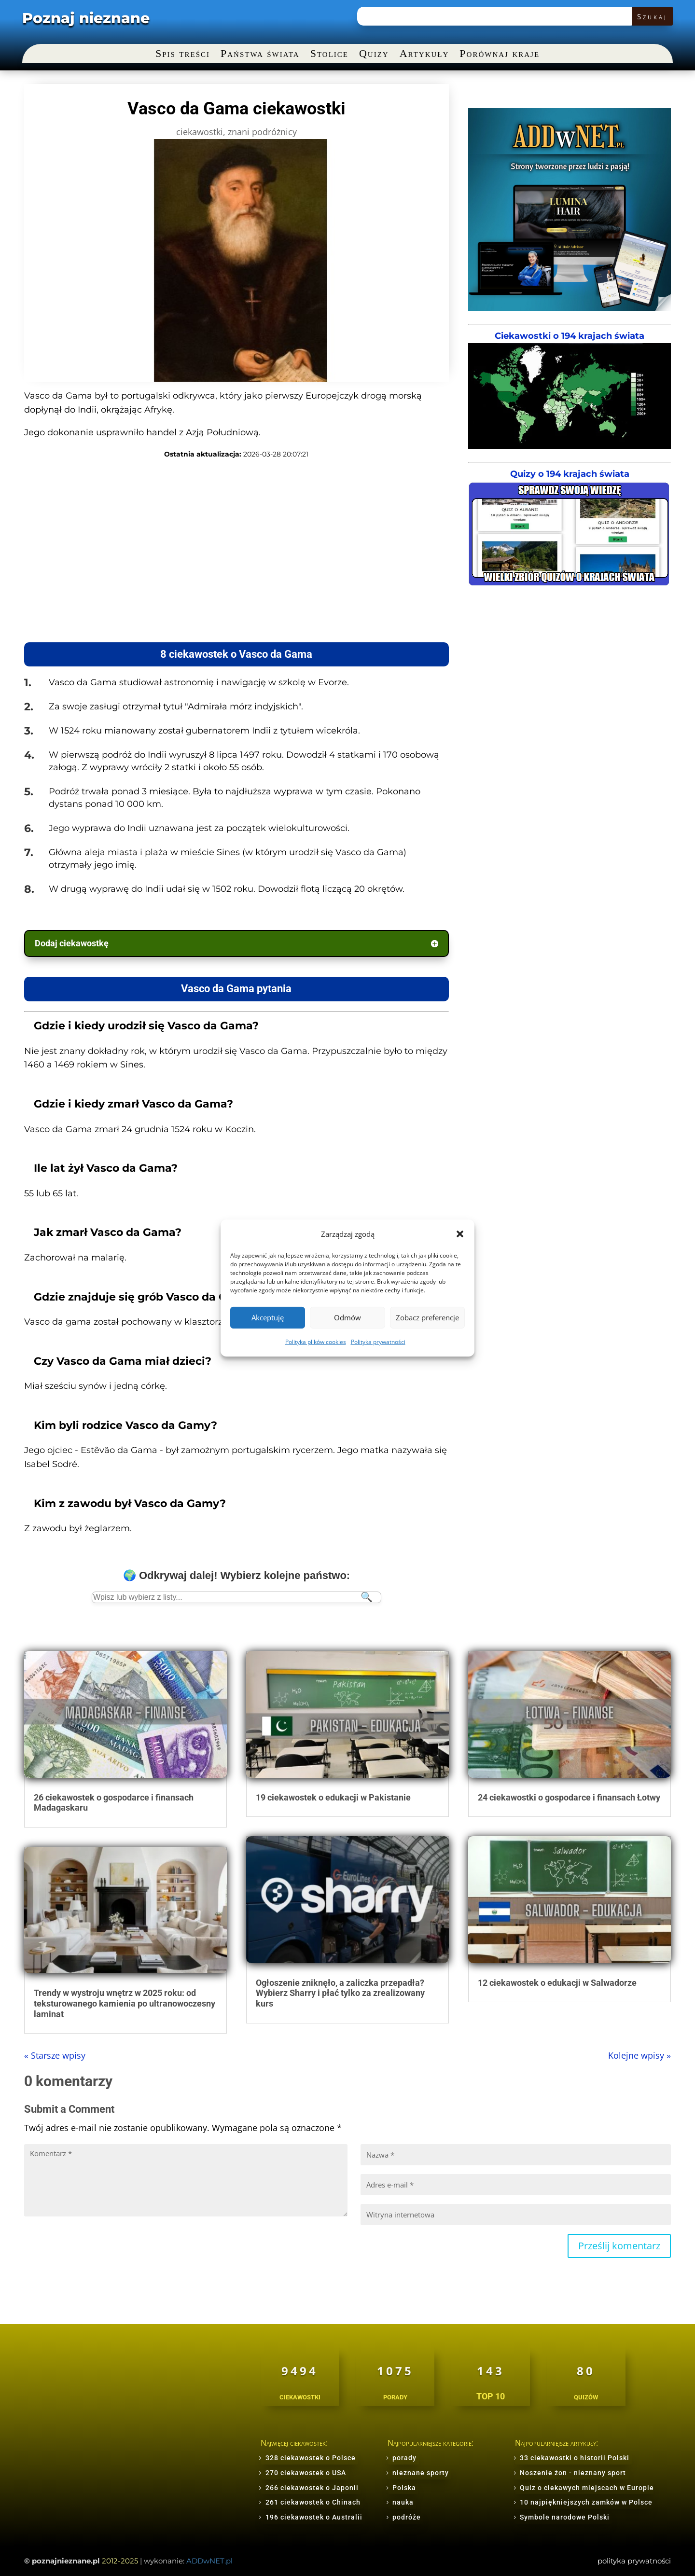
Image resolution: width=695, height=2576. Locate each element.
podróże (406, 2517)
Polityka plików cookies (315, 1342)
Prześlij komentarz (619, 2245)
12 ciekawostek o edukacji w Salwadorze (557, 1983)
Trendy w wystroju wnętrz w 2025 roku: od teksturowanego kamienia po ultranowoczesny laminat (124, 2003)
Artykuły (424, 54)
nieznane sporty (420, 2473)
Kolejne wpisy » (639, 2055)
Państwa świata (260, 54)
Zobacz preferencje (427, 1317)
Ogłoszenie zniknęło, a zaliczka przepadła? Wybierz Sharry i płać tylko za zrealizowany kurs (340, 1993)
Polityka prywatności (378, 1342)
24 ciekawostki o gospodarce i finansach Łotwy (569, 1797)
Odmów (347, 1317)
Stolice (329, 54)
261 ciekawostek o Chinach (313, 2502)
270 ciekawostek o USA (305, 2473)
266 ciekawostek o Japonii (312, 2488)
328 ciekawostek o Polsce (310, 2458)
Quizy (374, 54)
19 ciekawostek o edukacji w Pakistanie (333, 1797)
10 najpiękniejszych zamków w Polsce (586, 2502)
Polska (404, 2488)
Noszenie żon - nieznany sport (573, 2473)
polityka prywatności (634, 2560)
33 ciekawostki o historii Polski (574, 2458)
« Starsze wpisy (54, 2055)
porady (404, 2458)
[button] (460, 1234)
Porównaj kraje (499, 54)
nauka (403, 2502)
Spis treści (182, 54)
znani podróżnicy (262, 132)
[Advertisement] (206, 551)
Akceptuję (267, 1317)
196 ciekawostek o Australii (313, 2517)
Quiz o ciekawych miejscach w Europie (587, 2488)
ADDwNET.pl (209, 2560)
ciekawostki (199, 132)
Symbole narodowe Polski (565, 2517)
